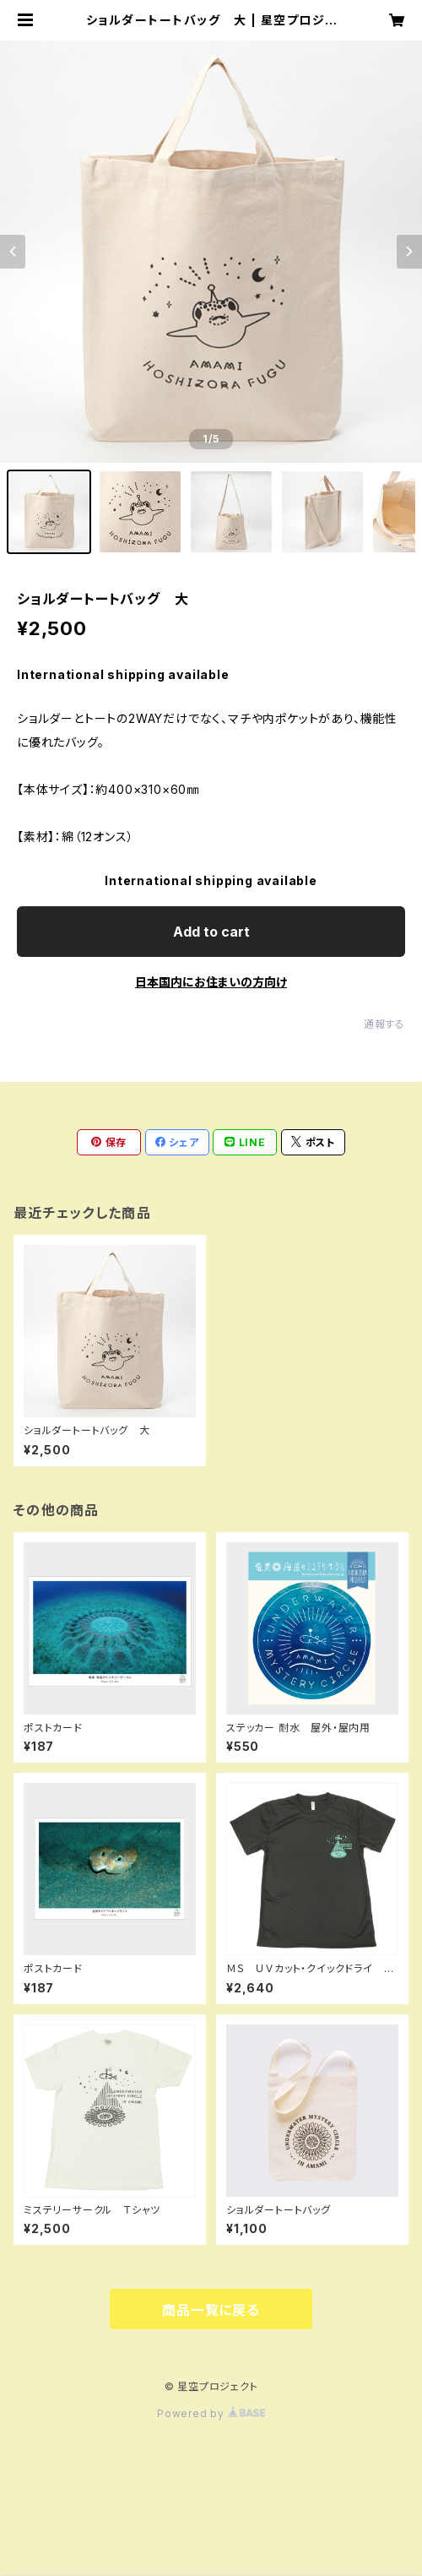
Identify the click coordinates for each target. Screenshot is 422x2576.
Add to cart (211, 931)
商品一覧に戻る (211, 2310)
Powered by (211, 2413)
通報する (384, 1024)
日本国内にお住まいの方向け (211, 982)
